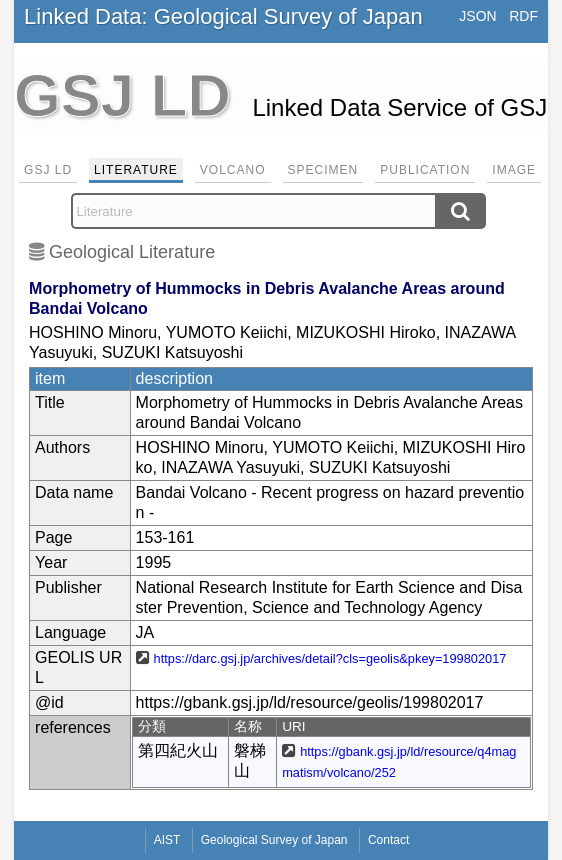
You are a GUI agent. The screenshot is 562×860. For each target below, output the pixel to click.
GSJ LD (48, 170)
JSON (477, 16)
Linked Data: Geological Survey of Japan (223, 16)
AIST (167, 840)
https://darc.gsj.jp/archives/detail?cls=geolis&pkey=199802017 (330, 658)
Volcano (233, 170)
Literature (136, 170)
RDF (523, 16)
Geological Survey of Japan (274, 840)
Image (514, 170)
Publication (425, 170)
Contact (388, 840)
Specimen (323, 170)
